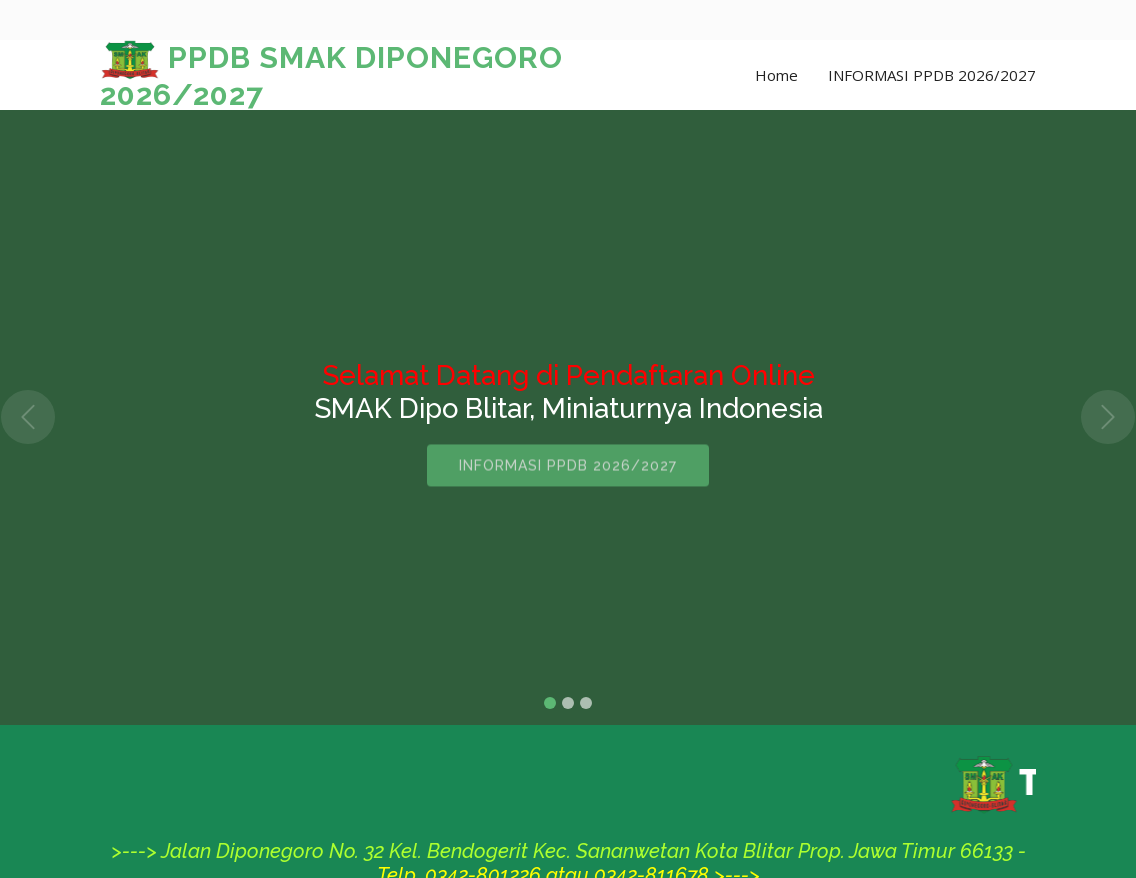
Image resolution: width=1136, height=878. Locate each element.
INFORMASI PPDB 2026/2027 (932, 75)
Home (776, 75)
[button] (28, 417)
